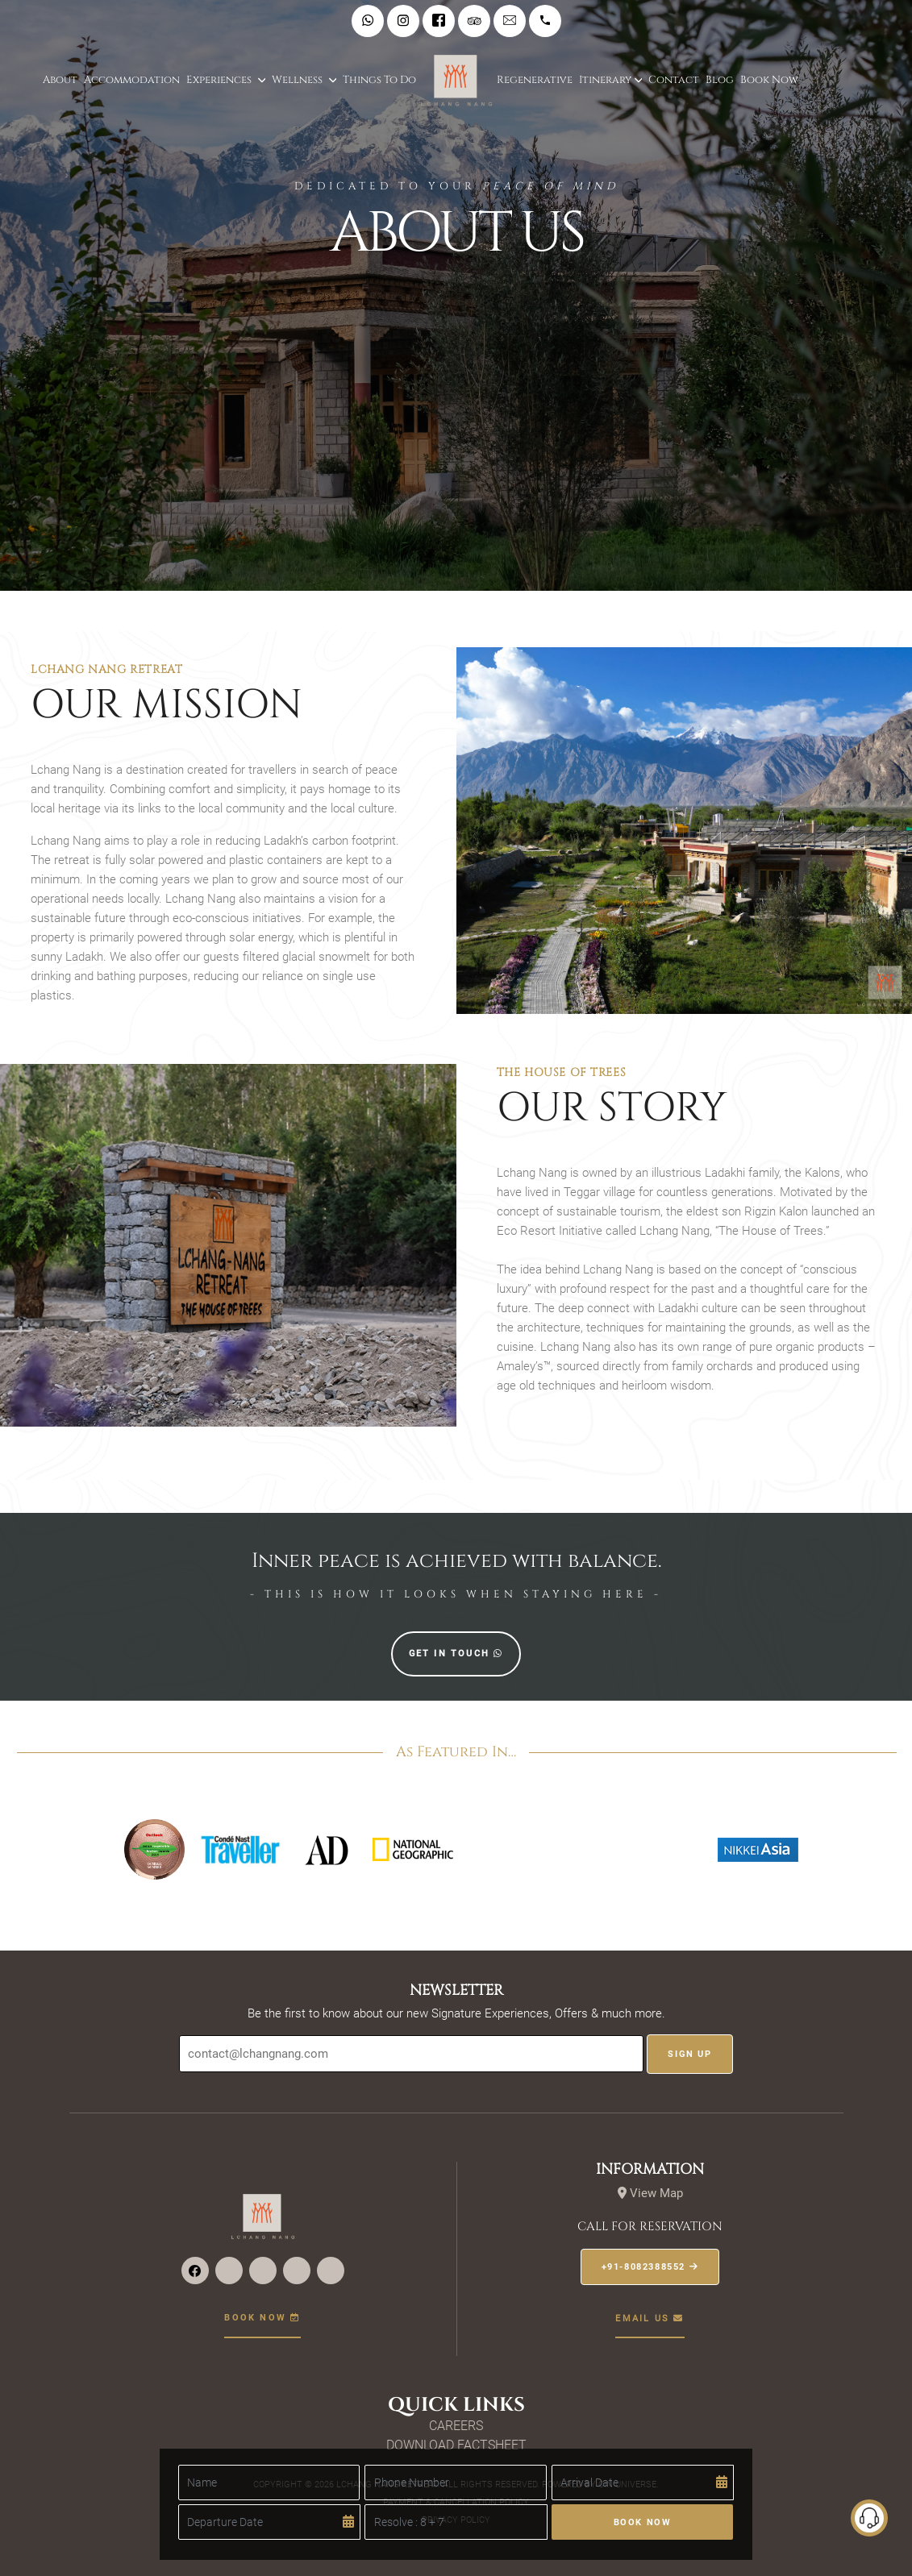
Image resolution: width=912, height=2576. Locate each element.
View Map (650, 2193)
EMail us (649, 2318)
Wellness (298, 80)
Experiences (220, 80)
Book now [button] (262, 2317)
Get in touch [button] (456, 1653)
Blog (720, 80)
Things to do (379, 80)
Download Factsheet (456, 2445)
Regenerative (535, 80)
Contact (673, 80)
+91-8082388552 (650, 2267)
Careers (456, 2425)
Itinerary (605, 80)
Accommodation (132, 80)
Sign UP (689, 2054)
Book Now (769, 80)
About (60, 80)
